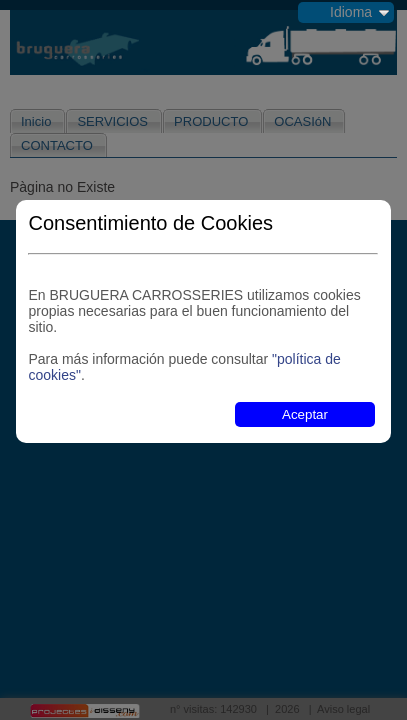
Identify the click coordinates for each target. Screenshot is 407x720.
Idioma (351, 12)
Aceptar (305, 414)
